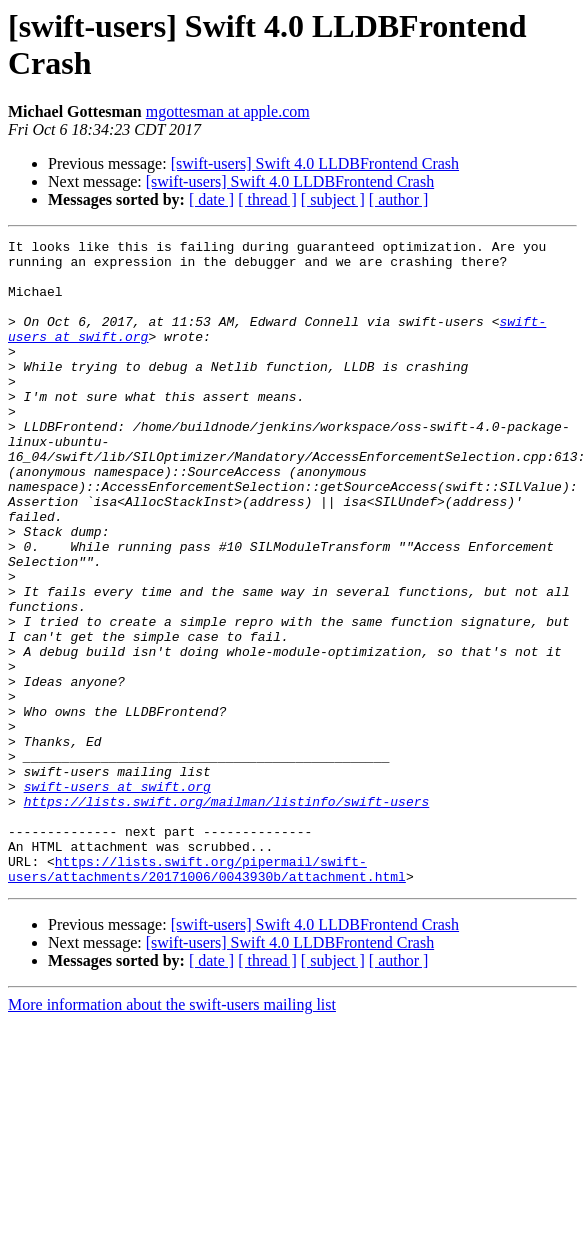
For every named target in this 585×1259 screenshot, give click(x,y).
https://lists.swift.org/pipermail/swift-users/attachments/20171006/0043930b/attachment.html (207, 996)
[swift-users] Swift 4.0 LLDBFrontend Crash (315, 163)
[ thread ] (267, 199)
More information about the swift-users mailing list (172, 1133)
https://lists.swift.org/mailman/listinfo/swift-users (227, 915)
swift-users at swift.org (117, 897)
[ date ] (211, 199)
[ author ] (399, 199)
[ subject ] (333, 199)
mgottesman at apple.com (228, 111)
